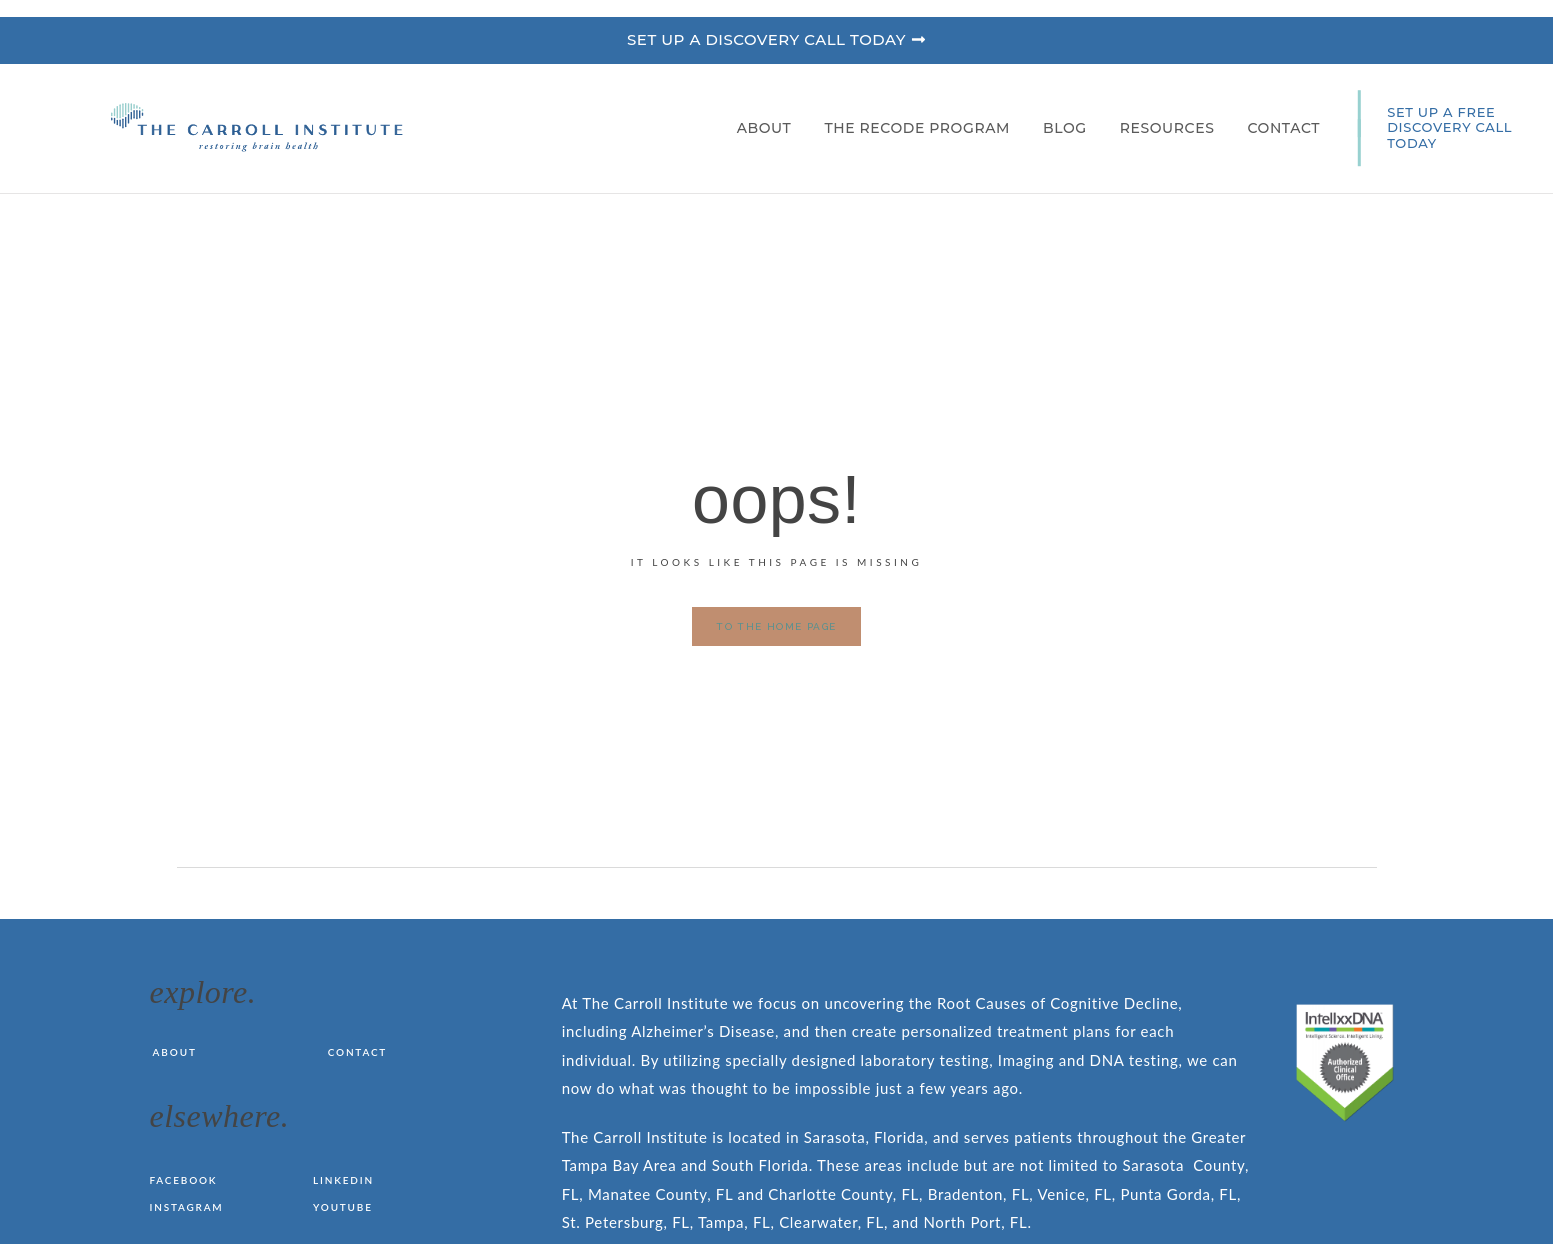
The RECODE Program (922, 128)
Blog (1070, 128)
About (769, 128)
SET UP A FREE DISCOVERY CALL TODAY (1449, 127)
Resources (1172, 128)
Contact (1283, 128)
